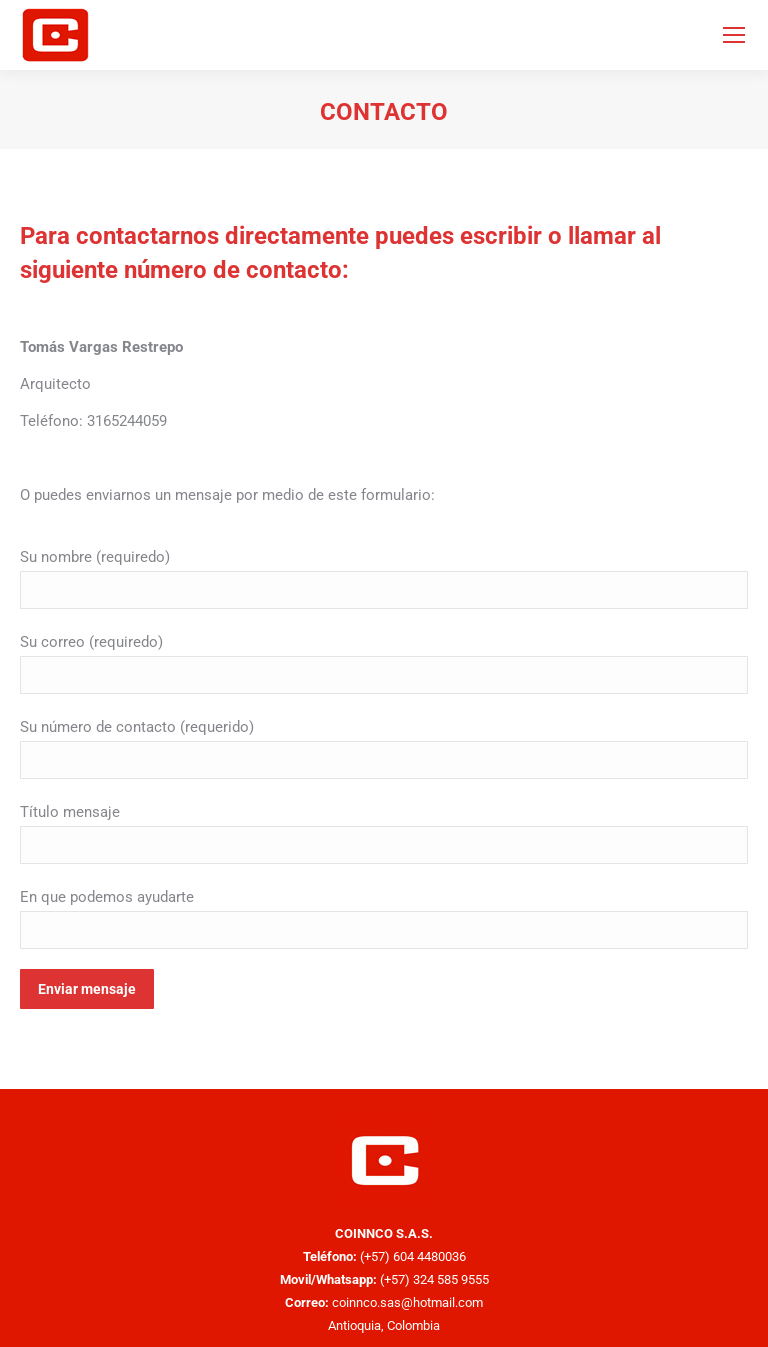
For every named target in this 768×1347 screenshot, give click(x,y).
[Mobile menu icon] (734, 35)
